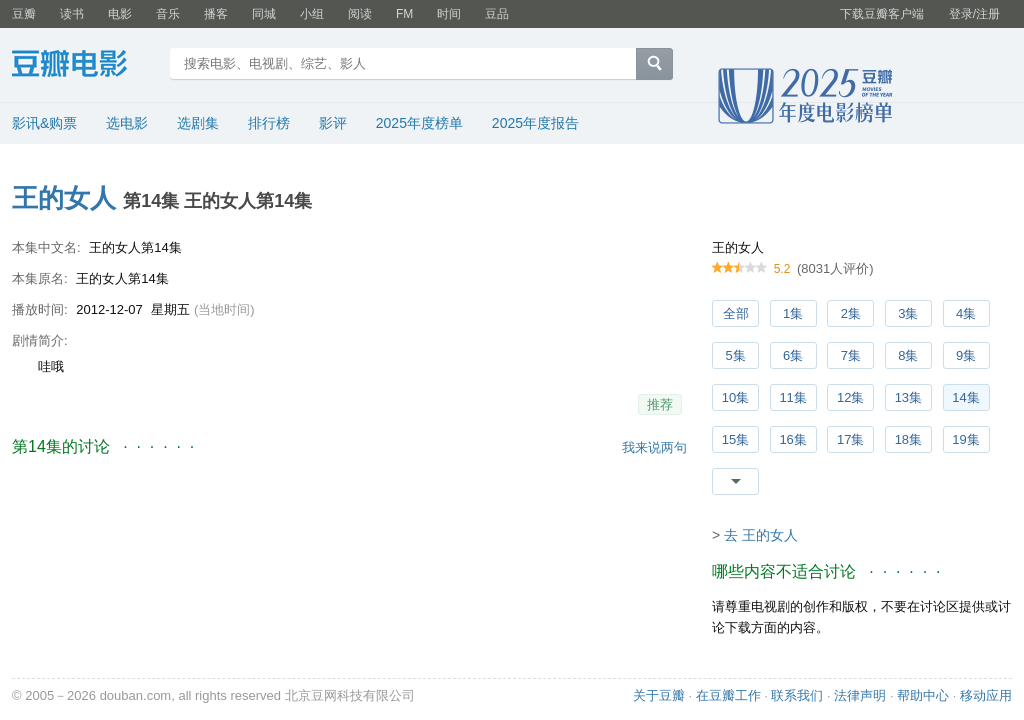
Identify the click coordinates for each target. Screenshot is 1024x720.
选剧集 (198, 123)
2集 (851, 313)
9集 (966, 355)
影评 (333, 123)
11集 (792, 397)
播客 (216, 14)
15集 (735, 439)
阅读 (360, 14)
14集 (965, 397)
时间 (449, 14)
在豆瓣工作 (728, 695)
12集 (850, 397)
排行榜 (269, 123)
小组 (312, 14)
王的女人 (64, 198)
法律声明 (860, 695)
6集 (793, 355)
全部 (736, 313)
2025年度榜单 (419, 123)
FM (404, 14)
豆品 (497, 14)
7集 (851, 355)
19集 (965, 439)
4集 (966, 313)
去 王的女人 (761, 535)
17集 (850, 439)
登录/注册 (974, 14)
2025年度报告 (535, 123)
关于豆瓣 (659, 695)
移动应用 (986, 695)
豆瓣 (24, 14)
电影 (120, 14)
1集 (793, 313)
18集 (908, 439)
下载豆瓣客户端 (882, 14)
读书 (72, 14)
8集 (908, 355)
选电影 (127, 123)
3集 (908, 313)
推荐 (660, 404)
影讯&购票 (44, 123)
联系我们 (797, 695)
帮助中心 (923, 695)
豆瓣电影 (84, 66)
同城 (264, 14)
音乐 (168, 14)
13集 (908, 397)
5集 (735, 355)
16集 (792, 439)
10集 (735, 397)
